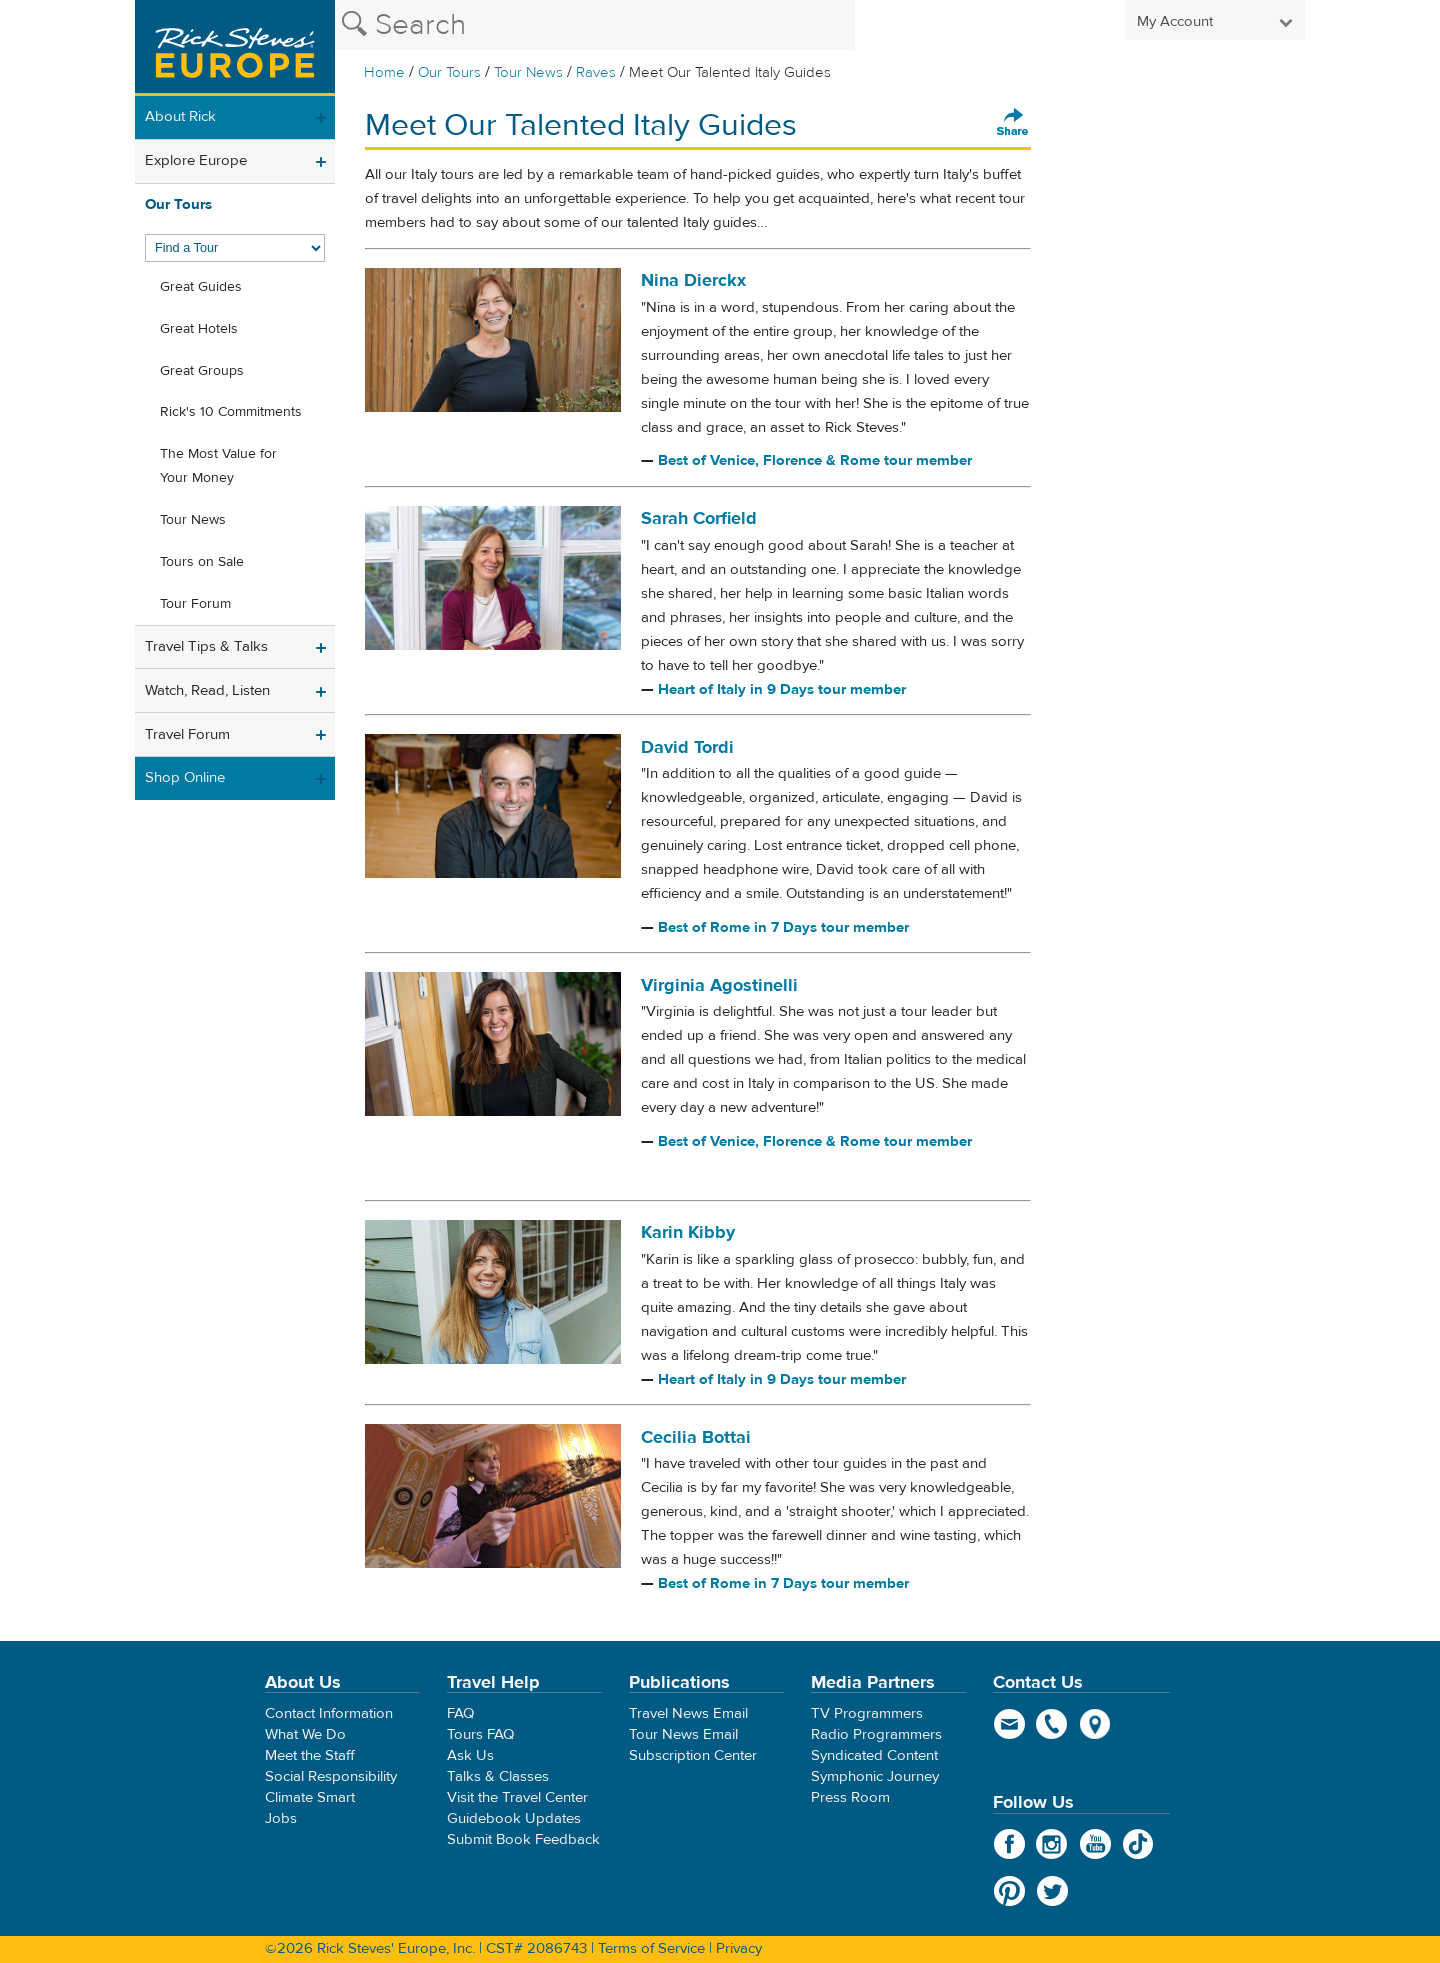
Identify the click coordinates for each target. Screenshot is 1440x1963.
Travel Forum (187, 734)
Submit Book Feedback (523, 1839)
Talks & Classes (498, 1776)
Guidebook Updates (514, 1818)
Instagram (1052, 1844)
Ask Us (470, 1755)
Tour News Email (683, 1734)
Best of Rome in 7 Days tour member (783, 927)
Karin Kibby (688, 1232)
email (1009, 1724)
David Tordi (687, 747)
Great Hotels (199, 329)
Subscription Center (693, 1755)
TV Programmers (867, 1713)
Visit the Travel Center (517, 1797)
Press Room (850, 1797)
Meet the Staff (310, 1755)
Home (384, 72)
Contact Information (329, 1713)
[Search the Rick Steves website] (595, 25)
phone (1052, 1724)
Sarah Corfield (699, 518)
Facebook (1009, 1844)
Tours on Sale (202, 562)
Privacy (739, 1948)
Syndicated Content (874, 1755)
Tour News (528, 72)
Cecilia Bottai (696, 1437)
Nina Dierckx (693, 280)
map (1095, 1724)
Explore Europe (196, 160)
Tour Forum (195, 604)
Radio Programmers (876, 1734)
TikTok (1138, 1844)
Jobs (281, 1818)
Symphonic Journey (875, 1776)
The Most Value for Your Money (218, 466)
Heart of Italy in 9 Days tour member (782, 689)
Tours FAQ (480, 1734)
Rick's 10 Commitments (231, 412)
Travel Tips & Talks (206, 646)
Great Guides (201, 287)
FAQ (460, 1713)
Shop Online (185, 777)
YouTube (1095, 1844)
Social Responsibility (331, 1776)
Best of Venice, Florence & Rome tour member (815, 460)
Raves (596, 72)
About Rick (180, 116)
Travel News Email (688, 1713)
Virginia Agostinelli (719, 985)
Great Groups (202, 371)
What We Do (305, 1734)
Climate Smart (310, 1797)
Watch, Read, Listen (207, 690)
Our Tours (449, 72)
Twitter (1052, 1891)
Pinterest (1009, 1891)
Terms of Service (651, 1948)
